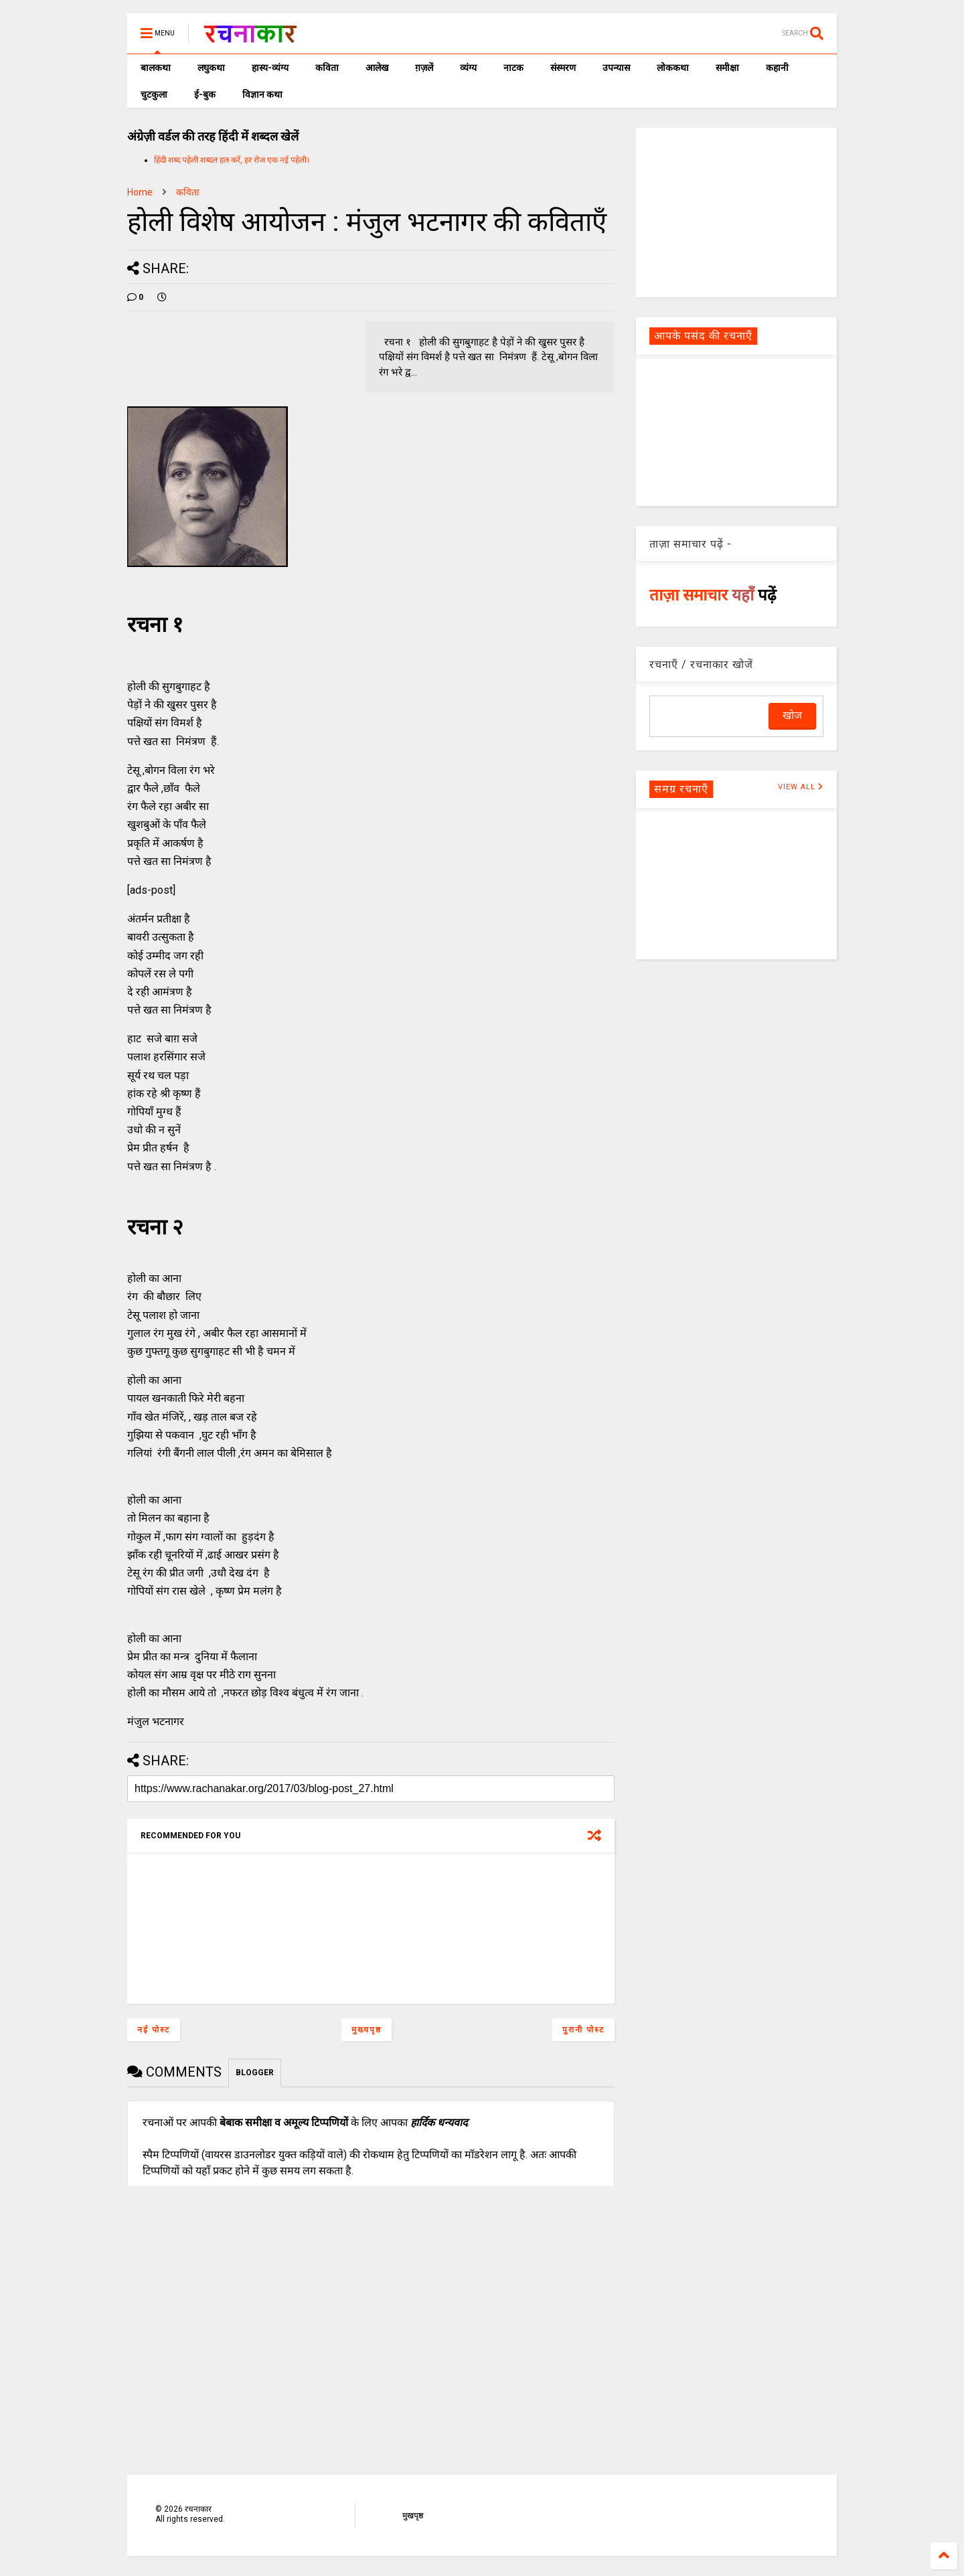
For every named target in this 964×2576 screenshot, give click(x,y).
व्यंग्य (468, 67)
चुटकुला (154, 94)
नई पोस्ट (153, 2029)
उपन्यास (616, 67)
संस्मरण (563, 67)
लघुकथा (211, 67)
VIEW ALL (800, 787)
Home (140, 192)
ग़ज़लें (424, 67)
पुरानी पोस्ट (583, 2029)
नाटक (513, 67)
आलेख (377, 67)
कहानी (777, 67)
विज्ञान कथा (262, 94)
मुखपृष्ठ (412, 2515)
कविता (327, 67)
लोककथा (673, 67)
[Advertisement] (736, 211)
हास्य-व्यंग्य (270, 67)
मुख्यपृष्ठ (366, 2029)
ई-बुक (205, 94)
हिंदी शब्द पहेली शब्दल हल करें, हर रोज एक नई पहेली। (232, 160)
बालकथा (156, 67)
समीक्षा (727, 67)
